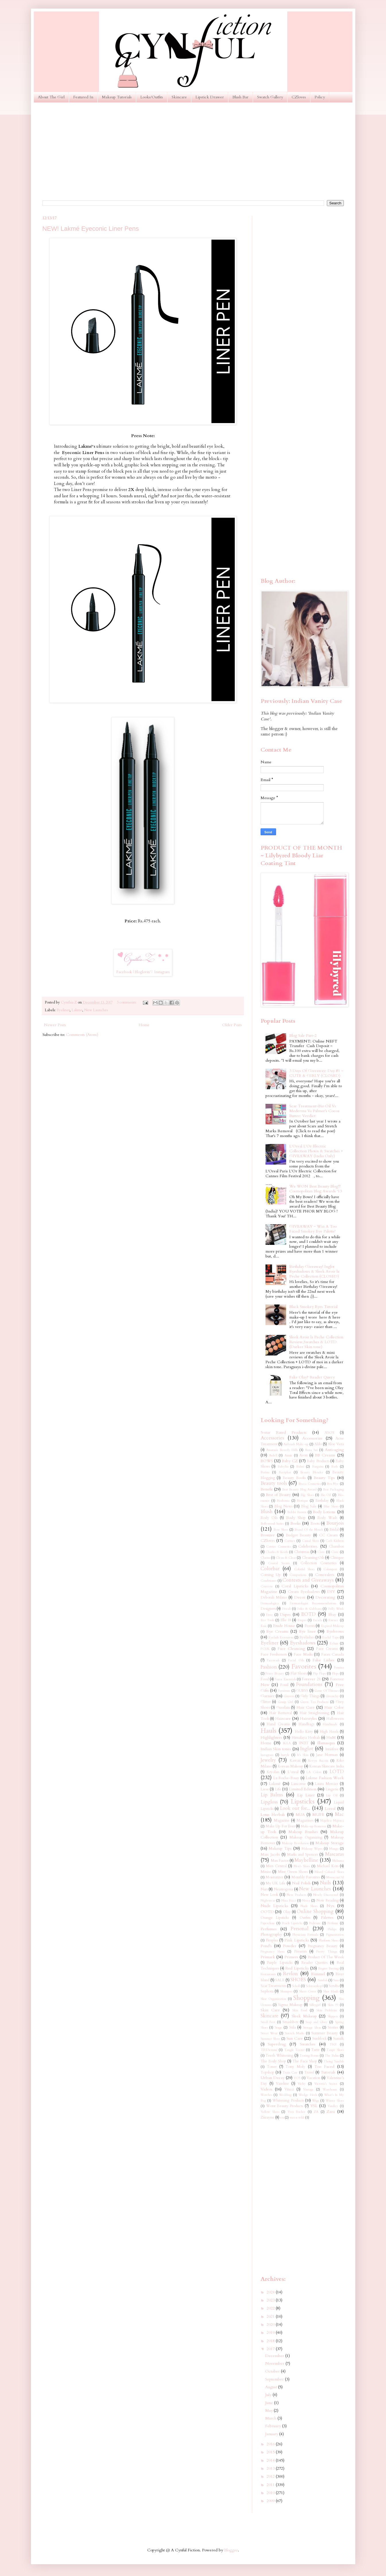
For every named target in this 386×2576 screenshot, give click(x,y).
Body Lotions (324, 1512)
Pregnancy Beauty (323, 1946)
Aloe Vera (336, 1444)
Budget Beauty (298, 1535)
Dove (269, 1615)
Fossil (284, 1685)
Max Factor (280, 1860)
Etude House (284, 1625)
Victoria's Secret (325, 2084)
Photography (271, 1934)
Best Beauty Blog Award (299, 1489)
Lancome (298, 1783)
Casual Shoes (310, 1541)
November (275, 2363)
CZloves (299, 97)
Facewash (273, 1660)
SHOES (298, 1979)
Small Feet (268, 2022)
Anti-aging (334, 1449)
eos (282, 2117)
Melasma (338, 1861)
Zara (331, 2111)
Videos (266, 2089)
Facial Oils (296, 1660)
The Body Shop (273, 2061)
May (269, 2410)
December (275, 2355)
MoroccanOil (335, 1877)
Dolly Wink (336, 1609)
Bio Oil (326, 1495)
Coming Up (271, 1574)
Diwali (286, 1609)
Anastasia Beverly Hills (282, 1450)
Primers (291, 1957)
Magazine (282, 1820)
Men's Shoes (302, 1866)
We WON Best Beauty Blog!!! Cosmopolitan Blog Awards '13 (315, 1189)
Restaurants (268, 1974)
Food (265, 1679)
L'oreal (293, 1772)
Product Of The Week (326, 1957)
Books (295, 1523)
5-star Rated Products (284, 1432)
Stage (278, 2027)
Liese (265, 1789)
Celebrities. (308, 1546)
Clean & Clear (286, 1558)
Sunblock (319, 2038)
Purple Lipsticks (279, 1962)
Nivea (306, 1900)
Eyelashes (307, 1637)
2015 (271, 2452)
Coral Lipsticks (295, 1586)
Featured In (83, 97)
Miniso (266, 1871)
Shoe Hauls (330, 1991)
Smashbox (290, 2022)
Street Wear (269, 2033)
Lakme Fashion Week (325, 1778)
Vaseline (282, 2083)
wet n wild (297, 2117)
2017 (271, 2349)
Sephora (267, 1991)
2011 (271, 2484)
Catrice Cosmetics (278, 1546)
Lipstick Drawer (209, 97)
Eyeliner (63, 1010)
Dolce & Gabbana (309, 1609)
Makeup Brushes (303, 1831)
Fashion (269, 1667)
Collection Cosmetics (318, 1563)
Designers (268, 1608)
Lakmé (275, 1783)
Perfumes (269, 1929)
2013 (271, 2468)
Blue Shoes (330, 1506)
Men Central (276, 1866)
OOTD (267, 1911)
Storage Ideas (312, 2027)
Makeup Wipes (312, 1849)
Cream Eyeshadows (304, 1591)
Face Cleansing (291, 1648)
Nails (325, 1882)
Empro (302, 1620)
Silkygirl (315, 2005)
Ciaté (335, 1552)
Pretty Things (326, 1951)
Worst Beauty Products (284, 2106)
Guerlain (283, 1707)
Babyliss (283, 1466)
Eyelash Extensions (281, 1637)
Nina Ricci (288, 1900)
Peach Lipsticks (292, 1923)
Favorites (303, 1666)
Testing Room (309, 2055)
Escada (317, 1620)
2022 (271, 2308)
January (272, 2434)
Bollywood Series (272, 1523)
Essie (264, 1626)
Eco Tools (267, 1620)
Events (309, 1626)
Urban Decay (273, 2077)
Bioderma (283, 1501)
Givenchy (332, 1696)
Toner (272, 2066)
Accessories (272, 1438)
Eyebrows (335, 1631)
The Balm (332, 2055)
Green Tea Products (314, 1702)
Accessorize (312, 1438)
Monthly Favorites (305, 1877)
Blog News (283, 1506)
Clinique (337, 1557)
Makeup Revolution (295, 1843)
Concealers (324, 1574)
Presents (300, 1951)
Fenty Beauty (274, 1673)
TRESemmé (269, 2050)
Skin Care (270, 2010)
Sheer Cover (307, 1991)
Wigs (315, 2100)
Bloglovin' (143, 972)
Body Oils (269, 1517)
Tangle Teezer (294, 2050)
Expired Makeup (332, 1626)
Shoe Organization (273, 1999)
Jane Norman (327, 1754)
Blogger (231, 2550)
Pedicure (315, 1923)
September (275, 2379)
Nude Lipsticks (274, 1905)
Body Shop (296, 1517)
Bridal (334, 1529)
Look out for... (295, 1808)
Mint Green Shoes (293, 1871)
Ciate (321, 1552)
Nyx (330, 1905)
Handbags (306, 1724)
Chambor (336, 1546)
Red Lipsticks (297, 1968)
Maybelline (306, 1860)
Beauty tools (274, 1483)
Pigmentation (335, 1935)
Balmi (300, 1466)
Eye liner (307, 1631)
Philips (332, 1929)
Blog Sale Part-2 (303, 1035)
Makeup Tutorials (117, 97)
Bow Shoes (281, 1529)
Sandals (322, 1980)
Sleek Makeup (304, 2016)
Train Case (290, 2072)
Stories (333, 2027)
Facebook (124, 972)
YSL (313, 2105)
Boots (315, 1523)
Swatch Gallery (270, 97)
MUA (300, 1814)
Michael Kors (327, 1866)
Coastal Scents (279, 1563)
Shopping (306, 1998)
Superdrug (277, 2044)
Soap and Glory (316, 2022)
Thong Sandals (333, 2061)
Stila (292, 2027)
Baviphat (285, 1472)
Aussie (288, 1455)
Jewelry (268, 1760)
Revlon (290, 1973)
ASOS (329, 1432)
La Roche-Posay (286, 1778)
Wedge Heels (307, 2095)
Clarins (265, 1558)
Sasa (336, 1980)
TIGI (332, 2044)
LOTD (336, 1771)
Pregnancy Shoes (273, 1951)
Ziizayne (267, 2117)
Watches (266, 2095)
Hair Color (334, 1707)
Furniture (284, 1691)
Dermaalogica (270, 1603)
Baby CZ (290, 1461)
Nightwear (268, 1900)
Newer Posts (55, 1025)
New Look (269, 1894)
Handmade (330, 1724)
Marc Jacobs (270, 1854)
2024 (271, 2292)
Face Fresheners (274, 1654)
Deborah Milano (274, 1597)
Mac (339, 1814)
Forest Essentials (285, 1679)
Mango (333, 1849)
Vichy (302, 2084)
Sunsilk (338, 2038)
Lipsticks (303, 1801)
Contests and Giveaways (308, 1580)
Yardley (332, 2106)
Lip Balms (272, 1794)
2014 (271, 2460)
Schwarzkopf (314, 1986)
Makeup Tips (280, 1848)
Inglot (306, 1748)
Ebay (332, 1614)
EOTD (308, 1614)
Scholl (296, 1986)
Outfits (305, 1917)
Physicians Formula (305, 1935)
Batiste (265, 1472)
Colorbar (270, 1568)
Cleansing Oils (313, 1557)
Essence (333, 1620)
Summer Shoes (270, 2039)
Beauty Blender (311, 1472)
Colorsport (330, 1569)
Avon (303, 1455)
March (271, 2418)
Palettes (327, 1917)
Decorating (325, 1597)
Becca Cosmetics (309, 1484)
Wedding (285, 2095)
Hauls (268, 1730)
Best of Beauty (278, 1494)
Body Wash (327, 1517)
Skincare (179, 97)
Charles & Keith (276, 1552)
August (271, 2387)
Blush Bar (240, 97)
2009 (271, 2500)
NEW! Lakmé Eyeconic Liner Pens (90, 228)
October (273, 2371)
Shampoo (286, 1991)
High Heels (329, 1731)
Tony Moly (295, 2066)
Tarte (315, 2049)
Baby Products (318, 1461)
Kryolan (273, 1772)
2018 (271, 2341)
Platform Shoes (329, 1940)
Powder (289, 1946)
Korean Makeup (290, 1766)
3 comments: (127, 1002)
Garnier (268, 1696)
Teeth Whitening (279, 2055)
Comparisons (298, 1575)
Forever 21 (311, 1679)
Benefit (267, 1489)
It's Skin (303, 1755)
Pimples (272, 1940)
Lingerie (332, 1789)
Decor (299, 1597)
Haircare (283, 1718)
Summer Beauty (324, 2033)
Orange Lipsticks (275, 1917)
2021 (271, 2316)
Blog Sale (309, 1506)
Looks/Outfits (151, 97)
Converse (267, 1586)
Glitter (266, 1701)
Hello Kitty (304, 1731)
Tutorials (328, 2072)
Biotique (302, 1501)
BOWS (267, 1461)
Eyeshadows (302, 1643)
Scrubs (334, 1986)
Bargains (317, 1466)
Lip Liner (306, 1795)
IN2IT (304, 1743)
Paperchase (268, 1923)
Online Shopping (315, 1911)
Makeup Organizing (305, 1837)
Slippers (332, 2016)
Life (278, 1789)
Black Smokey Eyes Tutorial (313, 1306)
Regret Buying (328, 1968)
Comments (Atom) (82, 1034)
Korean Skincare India (326, 1766)
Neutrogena (283, 1889)
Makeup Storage (329, 1843)
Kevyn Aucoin (318, 1761)
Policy (320, 97)
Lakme (76, 1010)
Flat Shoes (298, 1673)
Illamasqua (326, 1743)
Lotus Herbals (273, 1814)
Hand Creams (278, 1724)
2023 (271, 2300)
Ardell (273, 1455)
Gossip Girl (285, 1702)
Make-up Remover (313, 1826)
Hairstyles (308, 1718)
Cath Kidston (334, 1541)
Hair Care (305, 1707)
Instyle (285, 1755)
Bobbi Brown (296, 1512)
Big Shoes (307, 1495)
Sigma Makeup (290, 2004)
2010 (271, 2492)
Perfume (332, 1923)
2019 (271, 2332)
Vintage (308, 2089)
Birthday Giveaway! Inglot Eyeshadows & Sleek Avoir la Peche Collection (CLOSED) (314, 1271)
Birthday (322, 1500)
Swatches (307, 2044)
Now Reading (327, 1900)
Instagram (161, 972)
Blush (267, 1511)
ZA (316, 2112)
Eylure (334, 1643)
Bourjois (335, 1523)
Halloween (335, 1718)
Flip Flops (319, 1673)
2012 (271, 2476)
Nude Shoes (309, 1906)
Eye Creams (277, 1631)
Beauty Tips (324, 1477)
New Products (296, 1895)
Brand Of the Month (308, 1529)
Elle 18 (285, 1620)
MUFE (318, 1814)
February (273, 2426)
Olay (287, 1912)
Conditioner (269, 1581)
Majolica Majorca (332, 1820)
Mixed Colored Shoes (329, 1872)
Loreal (330, 1808)
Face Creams (327, 1648)
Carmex (289, 1541)
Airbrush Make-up (295, 1444)
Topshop (267, 2072)
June (269, 2402)
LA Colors (314, 1772)
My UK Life (275, 1883)
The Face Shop (304, 2061)
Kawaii (295, 1760)
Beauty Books (294, 1478)
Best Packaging (333, 1489)
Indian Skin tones (276, 1749)
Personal (300, 1928)
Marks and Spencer (302, 1854)
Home (144, 1025)
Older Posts (232, 1025)
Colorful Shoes (304, 1569)
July (269, 2394)
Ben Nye (333, 1484)
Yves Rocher (296, 2112)
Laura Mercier (326, 1783)
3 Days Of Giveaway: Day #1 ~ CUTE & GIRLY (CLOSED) (316, 1073)
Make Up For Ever (280, 1826)
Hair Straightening (314, 1713)
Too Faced (324, 2066)
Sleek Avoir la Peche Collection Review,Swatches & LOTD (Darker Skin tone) (316, 1341)
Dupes (285, 1614)
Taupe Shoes (335, 2050)
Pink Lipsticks (296, 1940)
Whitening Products (288, 2100)
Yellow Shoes (270, 2112)
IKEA (287, 1743)
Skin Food (299, 2010)
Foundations (309, 1684)
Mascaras (334, 1854)
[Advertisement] (193, 151)
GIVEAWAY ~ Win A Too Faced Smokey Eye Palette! (313, 1229)
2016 (271, 2444)
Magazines (304, 1820)
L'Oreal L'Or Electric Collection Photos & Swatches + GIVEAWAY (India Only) (316, 1151)
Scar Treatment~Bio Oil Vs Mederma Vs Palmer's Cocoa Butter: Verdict (314, 1110)
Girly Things (310, 1696)
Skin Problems (326, 2010)
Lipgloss (269, 1802)
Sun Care (294, 2038)
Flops (335, 1673)
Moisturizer (274, 1877)
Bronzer (268, 1535)
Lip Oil (331, 1795)
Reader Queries (314, 1962)
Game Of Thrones (326, 1691)
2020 (271, 2324)
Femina (339, 1667)
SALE (279, 1980)
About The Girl (51, 97)
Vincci (289, 2089)
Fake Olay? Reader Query (312, 1377)
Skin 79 (332, 2005)
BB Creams (325, 1455)
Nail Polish (301, 1883)
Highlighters (271, 1737)
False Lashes (323, 1660)
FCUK (265, 1649)
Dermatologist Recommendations (313, 1603)
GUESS (302, 1690)
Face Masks (303, 1654)
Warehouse (330, 2089)
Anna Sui (311, 1450)
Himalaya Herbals (306, 1737)
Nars (264, 1889)
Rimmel (318, 1974)
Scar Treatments (273, 1986)
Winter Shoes (334, 2100)
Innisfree (332, 1749)
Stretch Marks (294, 2033)
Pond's (266, 1946)
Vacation (313, 2078)
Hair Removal (280, 1713)
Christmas (301, 1552)
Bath (334, 1466)
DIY (331, 1591)
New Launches (96, 1010)
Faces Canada (332, 1654)
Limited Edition (303, 1789)
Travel (309, 2072)
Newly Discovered (325, 1895)
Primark (268, 1957)
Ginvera (289, 1696)
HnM (331, 1737)
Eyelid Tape (330, 1637)
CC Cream (328, 1535)
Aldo (318, 1444)
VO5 (297, 2078)
